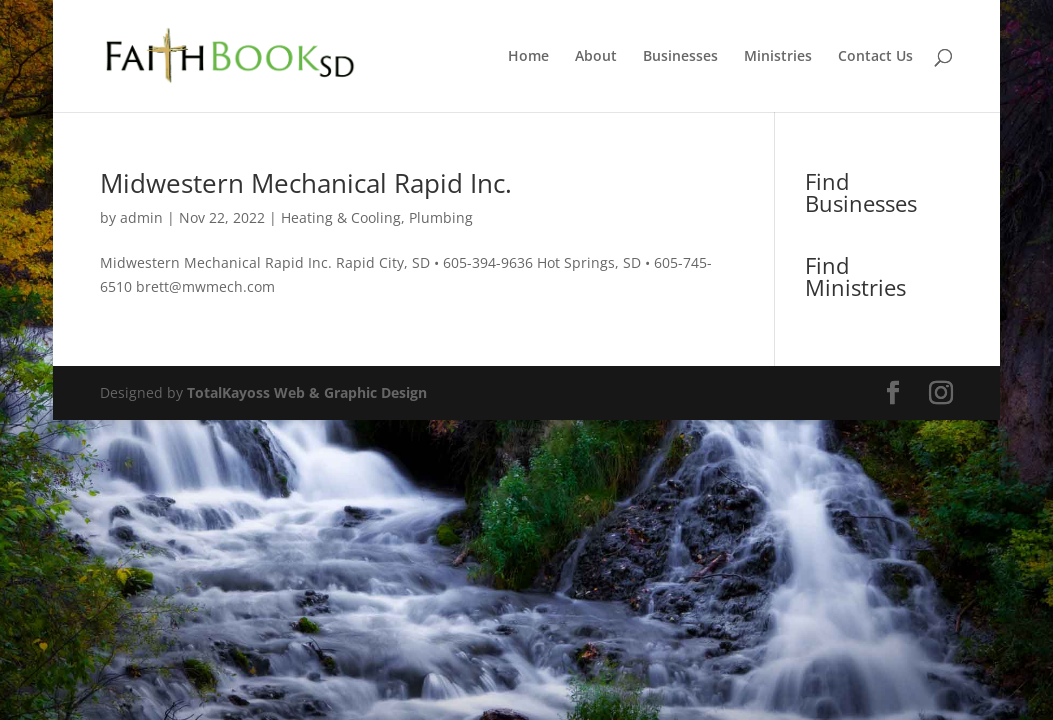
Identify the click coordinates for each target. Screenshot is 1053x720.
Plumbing (441, 217)
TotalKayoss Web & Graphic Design (307, 392)
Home (528, 57)
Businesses (680, 57)
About (596, 57)
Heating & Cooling (341, 217)
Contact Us (875, 57)
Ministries (778, 57)
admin (141, 217)
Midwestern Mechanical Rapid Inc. (306, 183)
